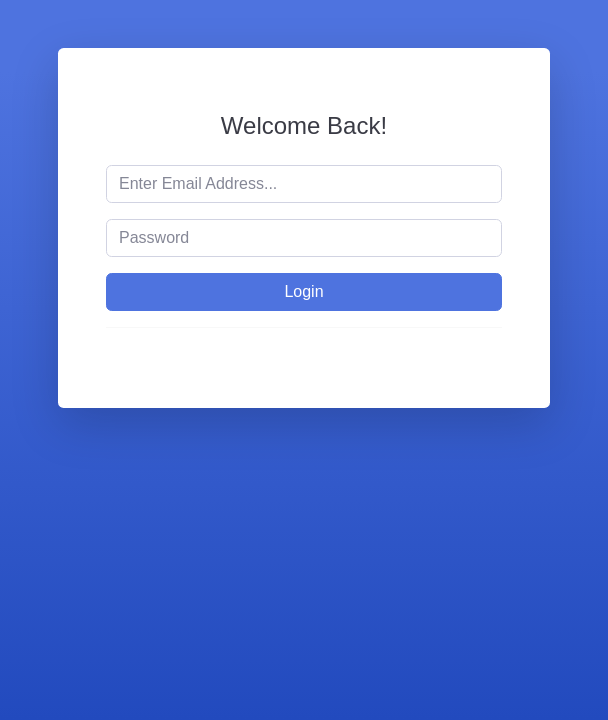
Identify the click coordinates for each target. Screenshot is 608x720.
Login (303, 291)
